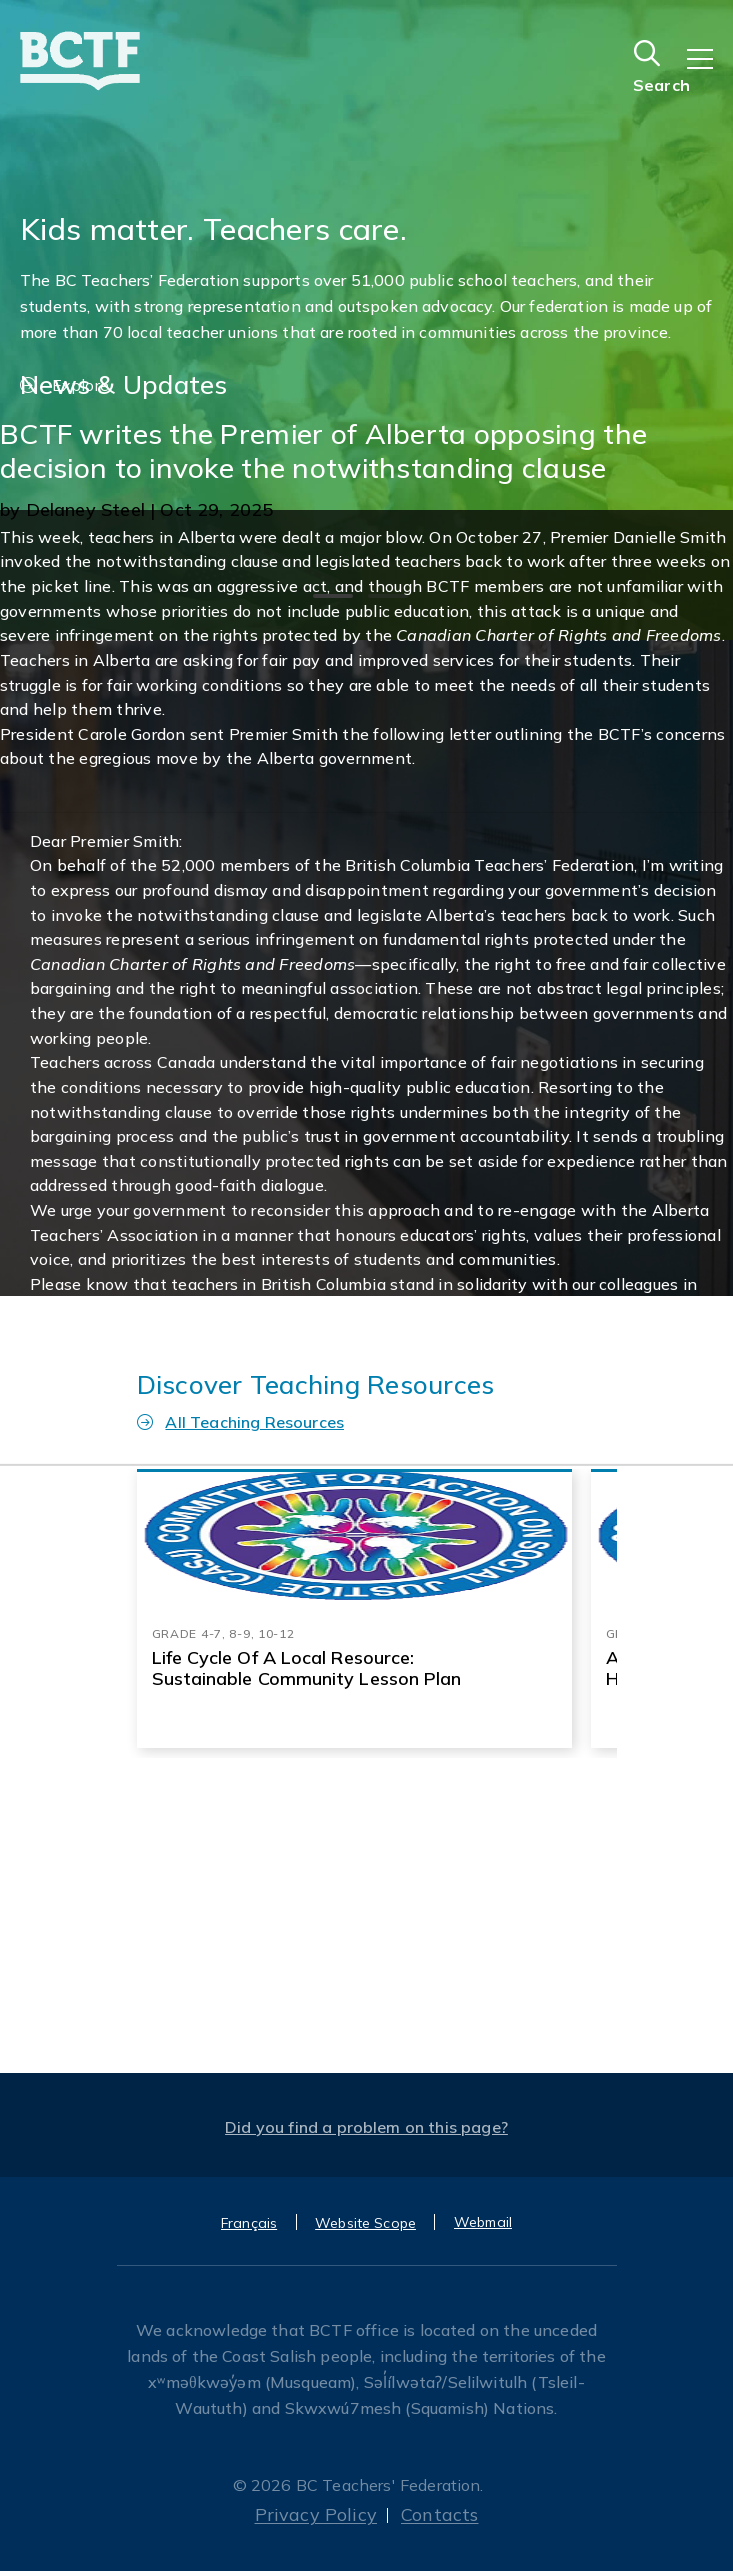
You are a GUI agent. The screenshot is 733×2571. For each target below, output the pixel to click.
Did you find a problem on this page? (366, 2127)
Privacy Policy (316, 2514)
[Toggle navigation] (710, 73)
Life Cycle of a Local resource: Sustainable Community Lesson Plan (307, 1668)
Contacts (439, 2514)
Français (249, 2223)
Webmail (483, 2222)
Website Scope (365, 2223)
